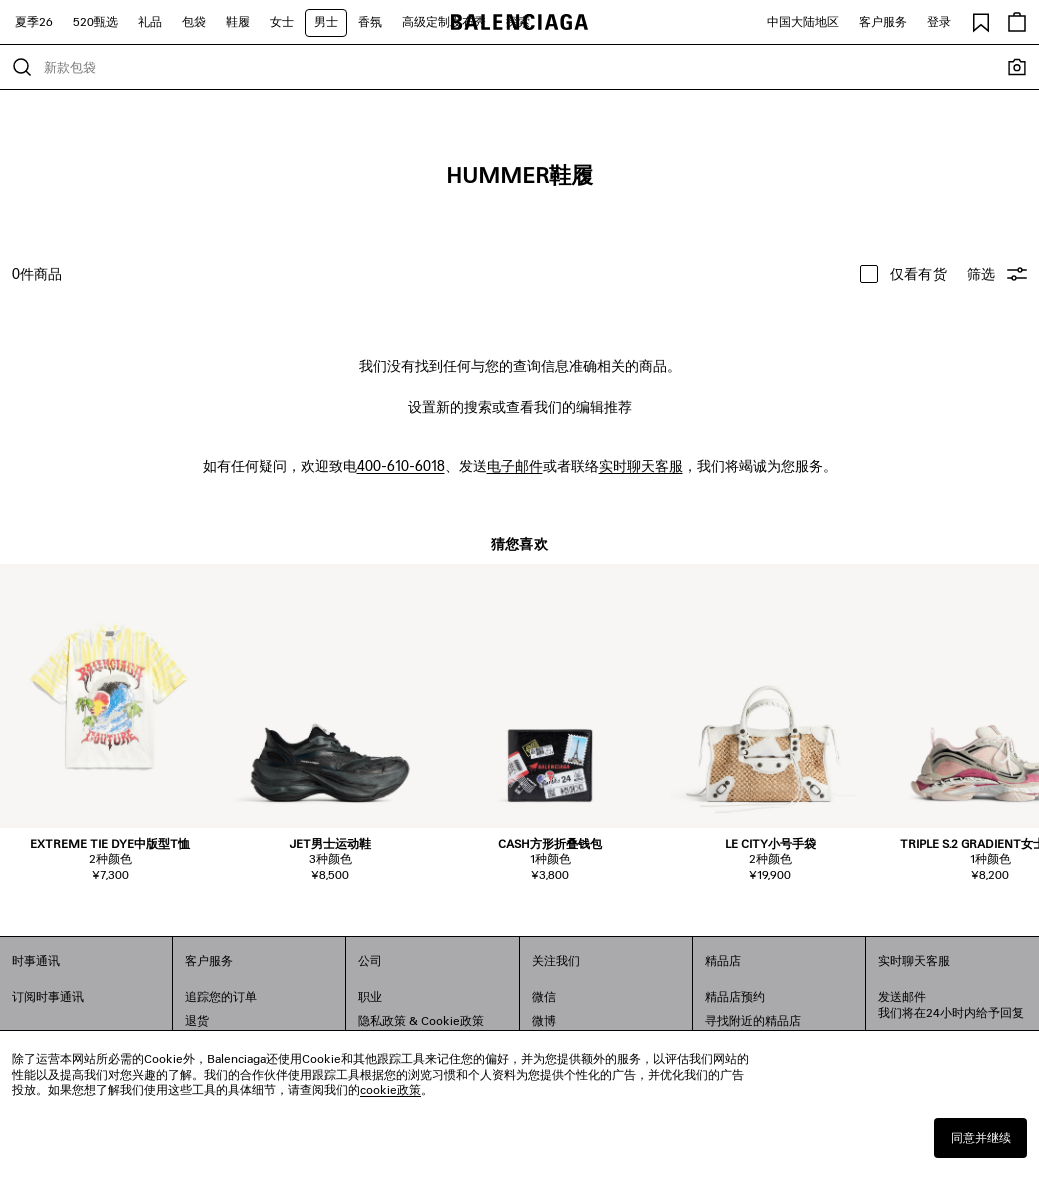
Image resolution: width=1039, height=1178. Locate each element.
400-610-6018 (401, 465)
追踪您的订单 (221, 996)
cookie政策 (390, 1089)
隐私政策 (382, 1020)
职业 (370, 996)
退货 (197, 1020)
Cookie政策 (452, 1020)
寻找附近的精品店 (753, 1020)
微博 (544, 1020)
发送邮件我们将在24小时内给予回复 (951, 1004)
